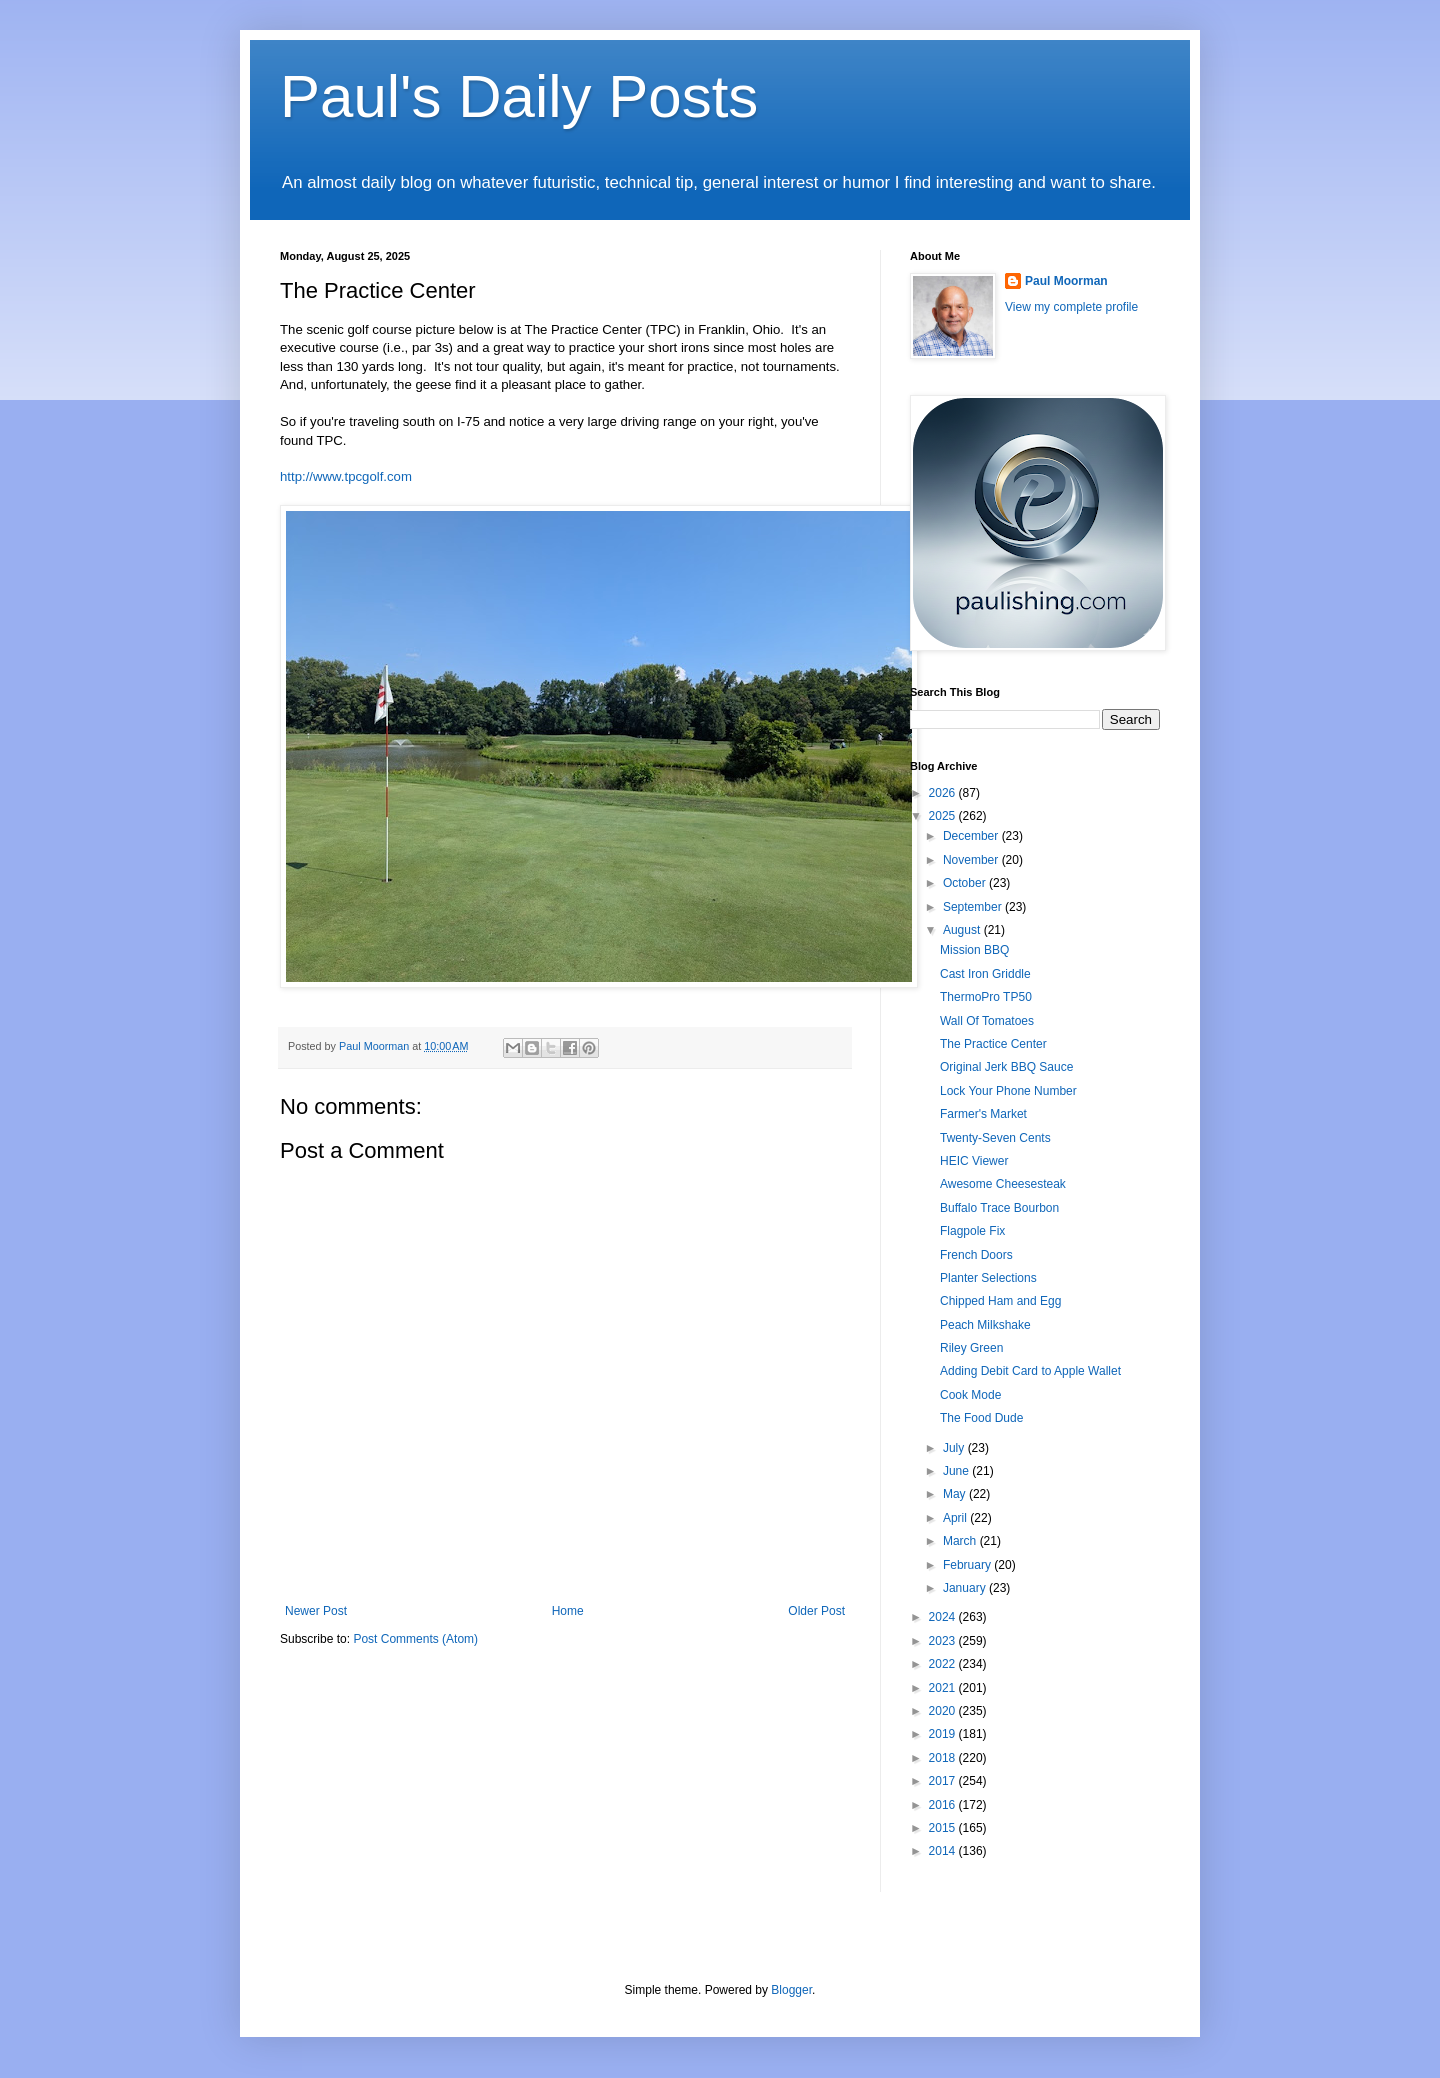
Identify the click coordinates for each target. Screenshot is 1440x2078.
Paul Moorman (1066, 281)
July (955, 1448)
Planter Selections (988, 1278)
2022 (944, 1664)
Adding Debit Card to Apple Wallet (1030, 1371)
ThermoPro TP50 (986, 997)
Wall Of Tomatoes (987, 1021)
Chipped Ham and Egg (1000, 1301)
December (972, 836)
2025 (944, 816)
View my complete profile (1071, 307)
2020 (944, 1711)
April (956, 1518)
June (957, 1471)
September (974, 907)
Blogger (791, 1990)
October (966, 883)
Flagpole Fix (972, 1231)
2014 (944, 1851)
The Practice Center (993, 1044)
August (963, 930)
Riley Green (971, 1348)
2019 (944, 1734)
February (968, 1565)
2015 (944, 1828)
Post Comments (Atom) (415, 1639)
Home (568, 1611)
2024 (944, 1617)
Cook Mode (970, 1395)
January (966, 1588)
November (972, 860)
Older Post (816, 1611)
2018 (944, 1758)
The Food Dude (981, 1418)
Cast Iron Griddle (985, 974)
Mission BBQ (974, 950)
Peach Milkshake (985, 1325)
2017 (944, 1781)
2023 (944, 1641)
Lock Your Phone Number (1008, 1091)
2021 (944, 1688)
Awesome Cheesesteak (1003, 1184)
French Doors (976, 1255)
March (961, 1541)
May (956, 1494)
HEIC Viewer (974, 1161)
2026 (944, 793)
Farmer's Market (983, 1114)
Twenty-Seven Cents (995, 1138)
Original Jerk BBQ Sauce (1006, 1067)
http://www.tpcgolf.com (346, 476)
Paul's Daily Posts (519, 96)
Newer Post (316, 1611)
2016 (944, 1805)
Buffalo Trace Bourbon (999, 1208)
